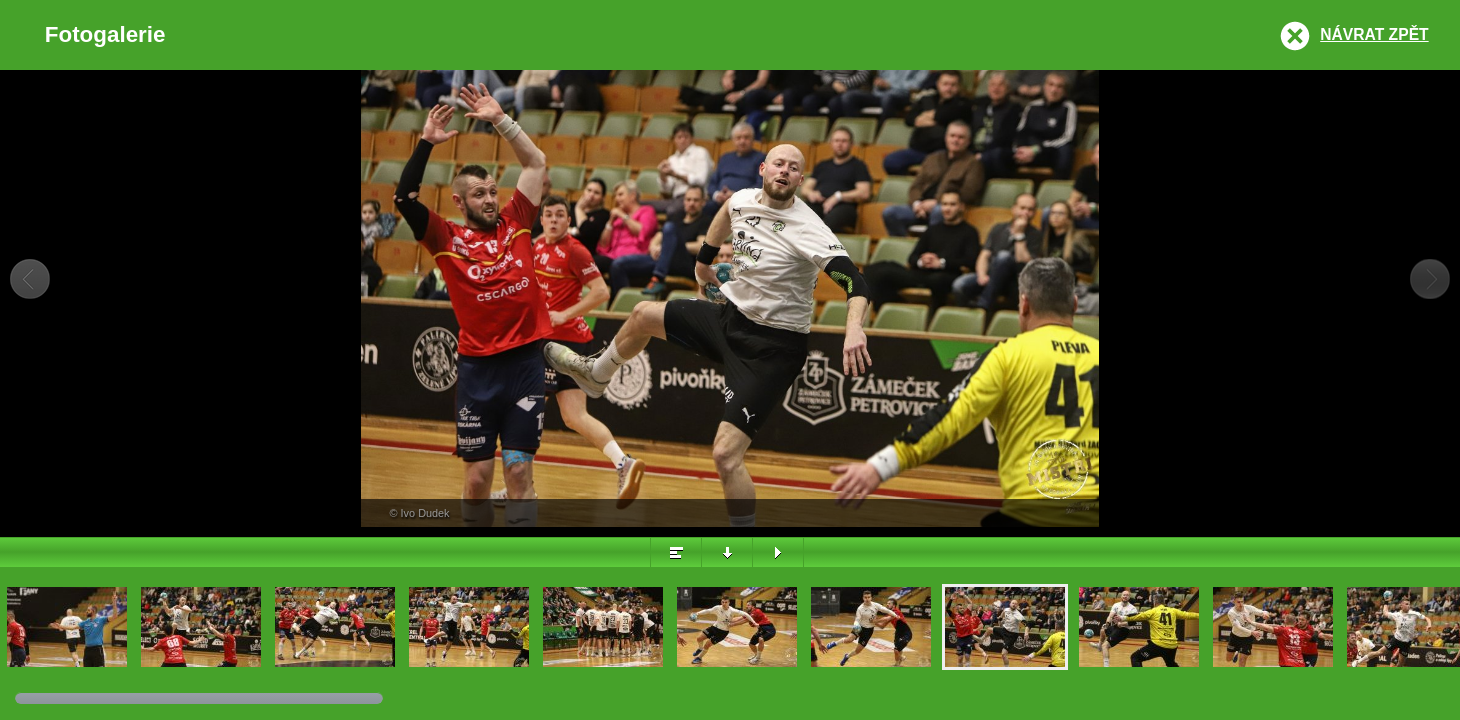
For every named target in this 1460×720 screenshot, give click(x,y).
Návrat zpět (1374, 34)
